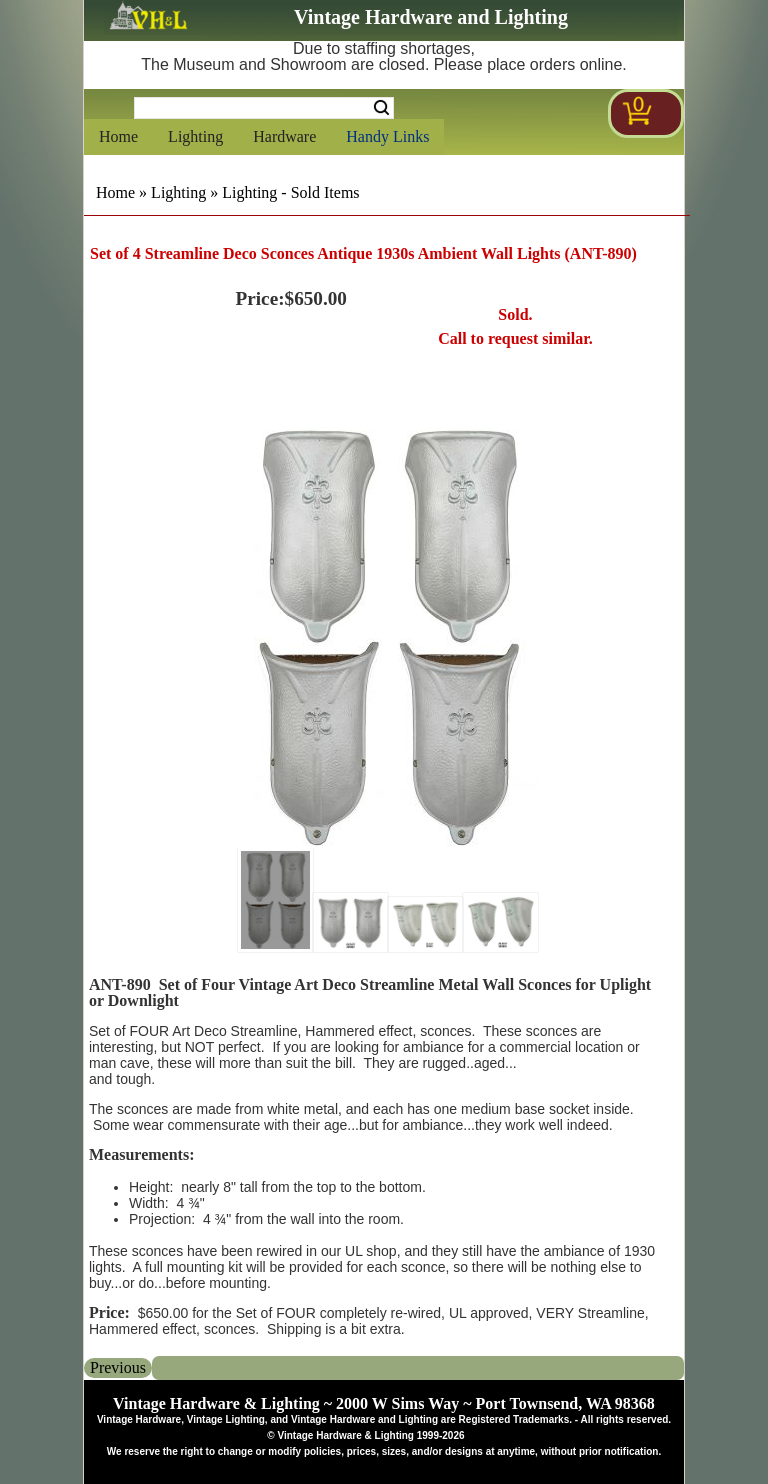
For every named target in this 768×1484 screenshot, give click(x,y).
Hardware (284, 136)
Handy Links (387, 136)
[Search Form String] (264, 108)
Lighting (195, 136)
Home (118, 136)
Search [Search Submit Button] (381, 108)
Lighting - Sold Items (290, 192)
